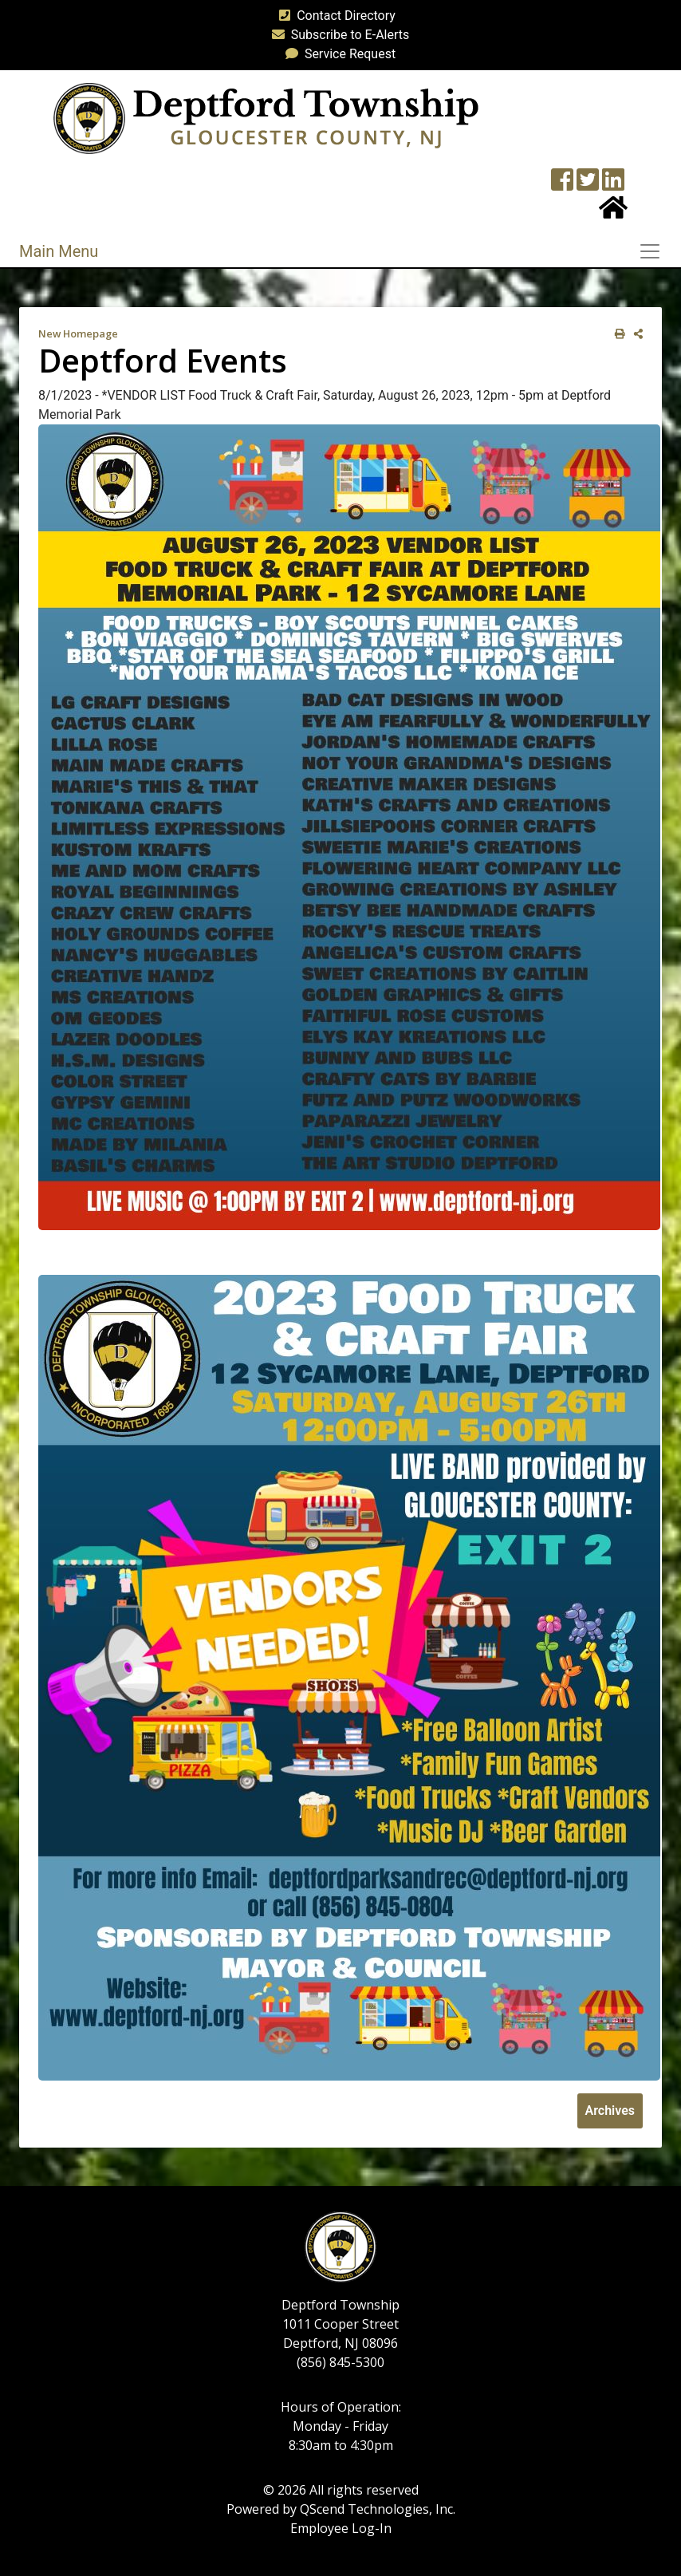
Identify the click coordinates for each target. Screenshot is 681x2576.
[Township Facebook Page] (562, 184)
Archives (610, 2110)
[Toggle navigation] (654, 251)
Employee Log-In (341, 2528)
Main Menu (58, 251)
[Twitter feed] (588, 184)
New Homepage (78, 333)
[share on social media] (635, 334)
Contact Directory (334, 15)
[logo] (265, 117)
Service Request (337, 53)
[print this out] (616, 334)
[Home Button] (613, 212)
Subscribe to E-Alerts (338, 34)
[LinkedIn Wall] (613, 184)
